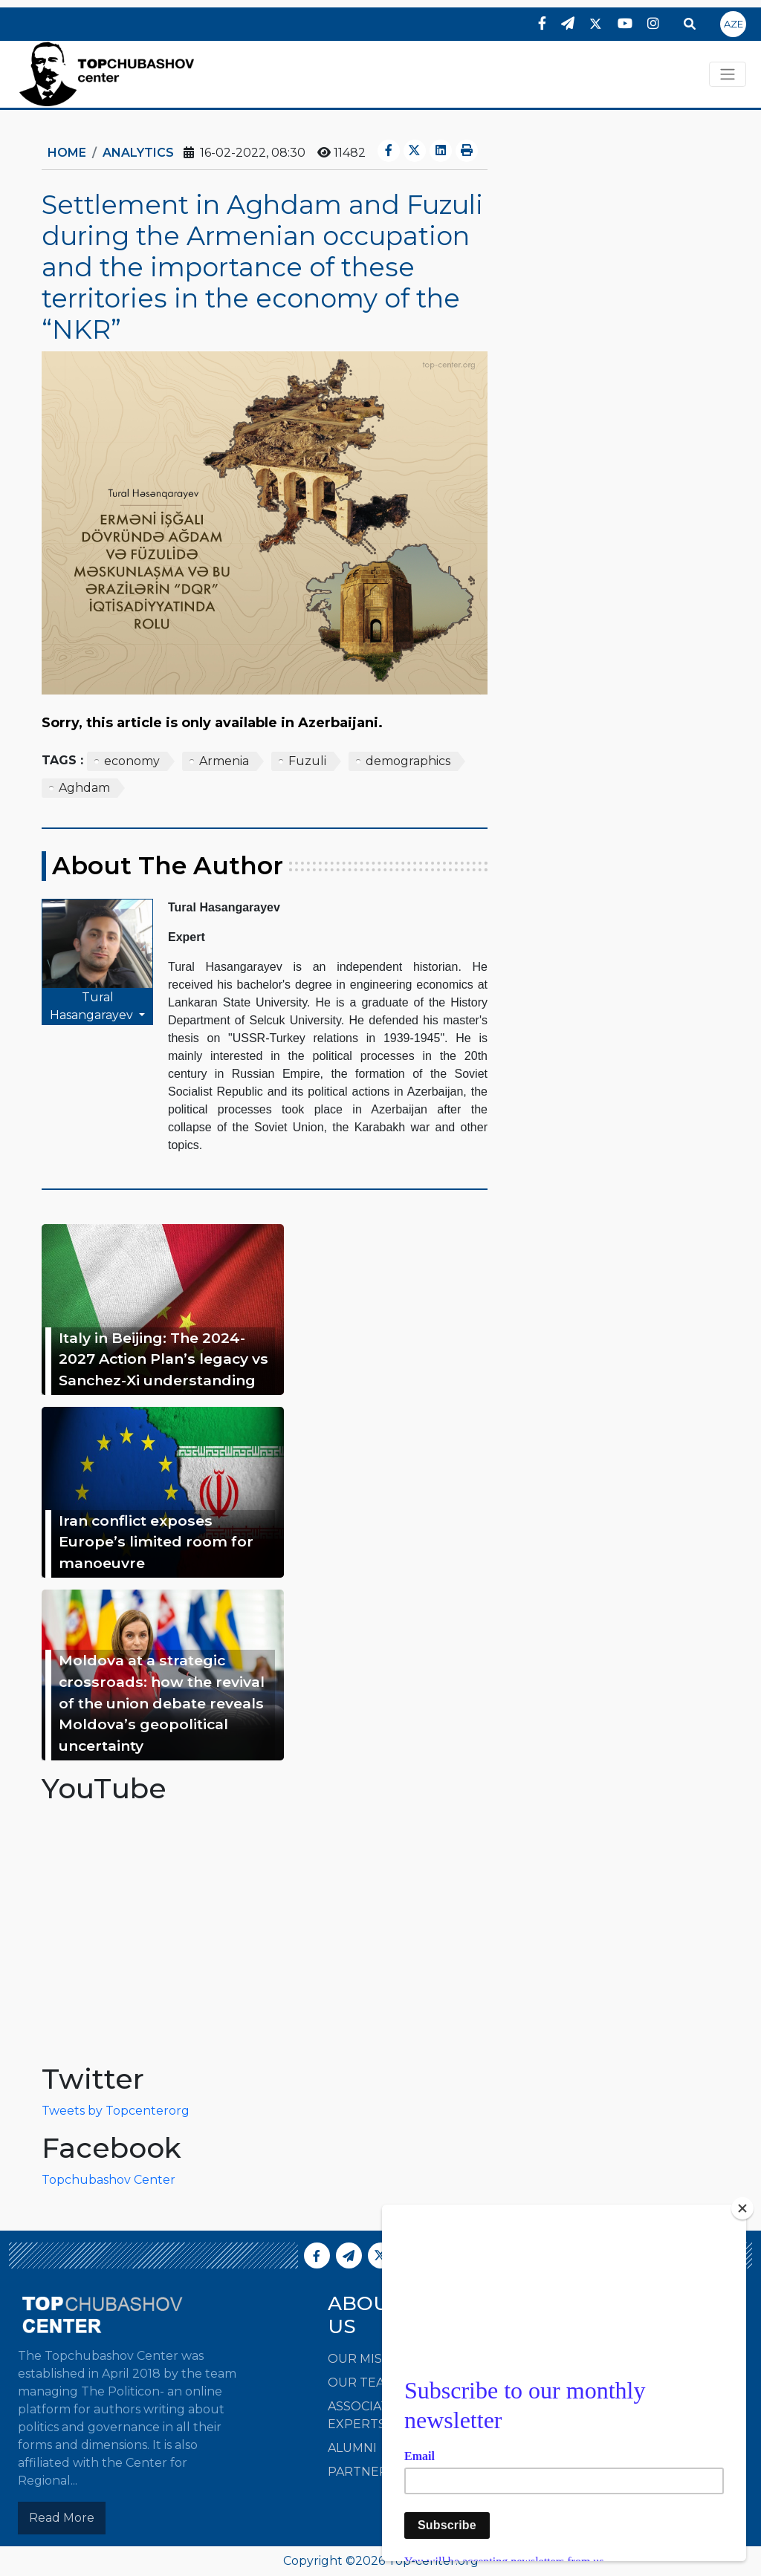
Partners (361, 2472)
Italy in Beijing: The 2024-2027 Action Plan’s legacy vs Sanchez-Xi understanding (163, 1359)
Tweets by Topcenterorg (116, 2111)
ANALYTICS (138, 153)
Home (67, 153)
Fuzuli (307, 761)
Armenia (224, 761)
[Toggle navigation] (727, 74)
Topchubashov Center (108, 2180)
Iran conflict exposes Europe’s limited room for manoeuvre (156, 1542)
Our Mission (370, 2359)
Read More (61, 2518)
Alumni (352, 2448)
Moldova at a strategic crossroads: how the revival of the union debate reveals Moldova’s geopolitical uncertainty (162, 1702)
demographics (408, 761)
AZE (733, 24)
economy (132, 761)
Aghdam (84, 788)
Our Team (361, 2382)
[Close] (742, 2208)
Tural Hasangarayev (93, 1006)
